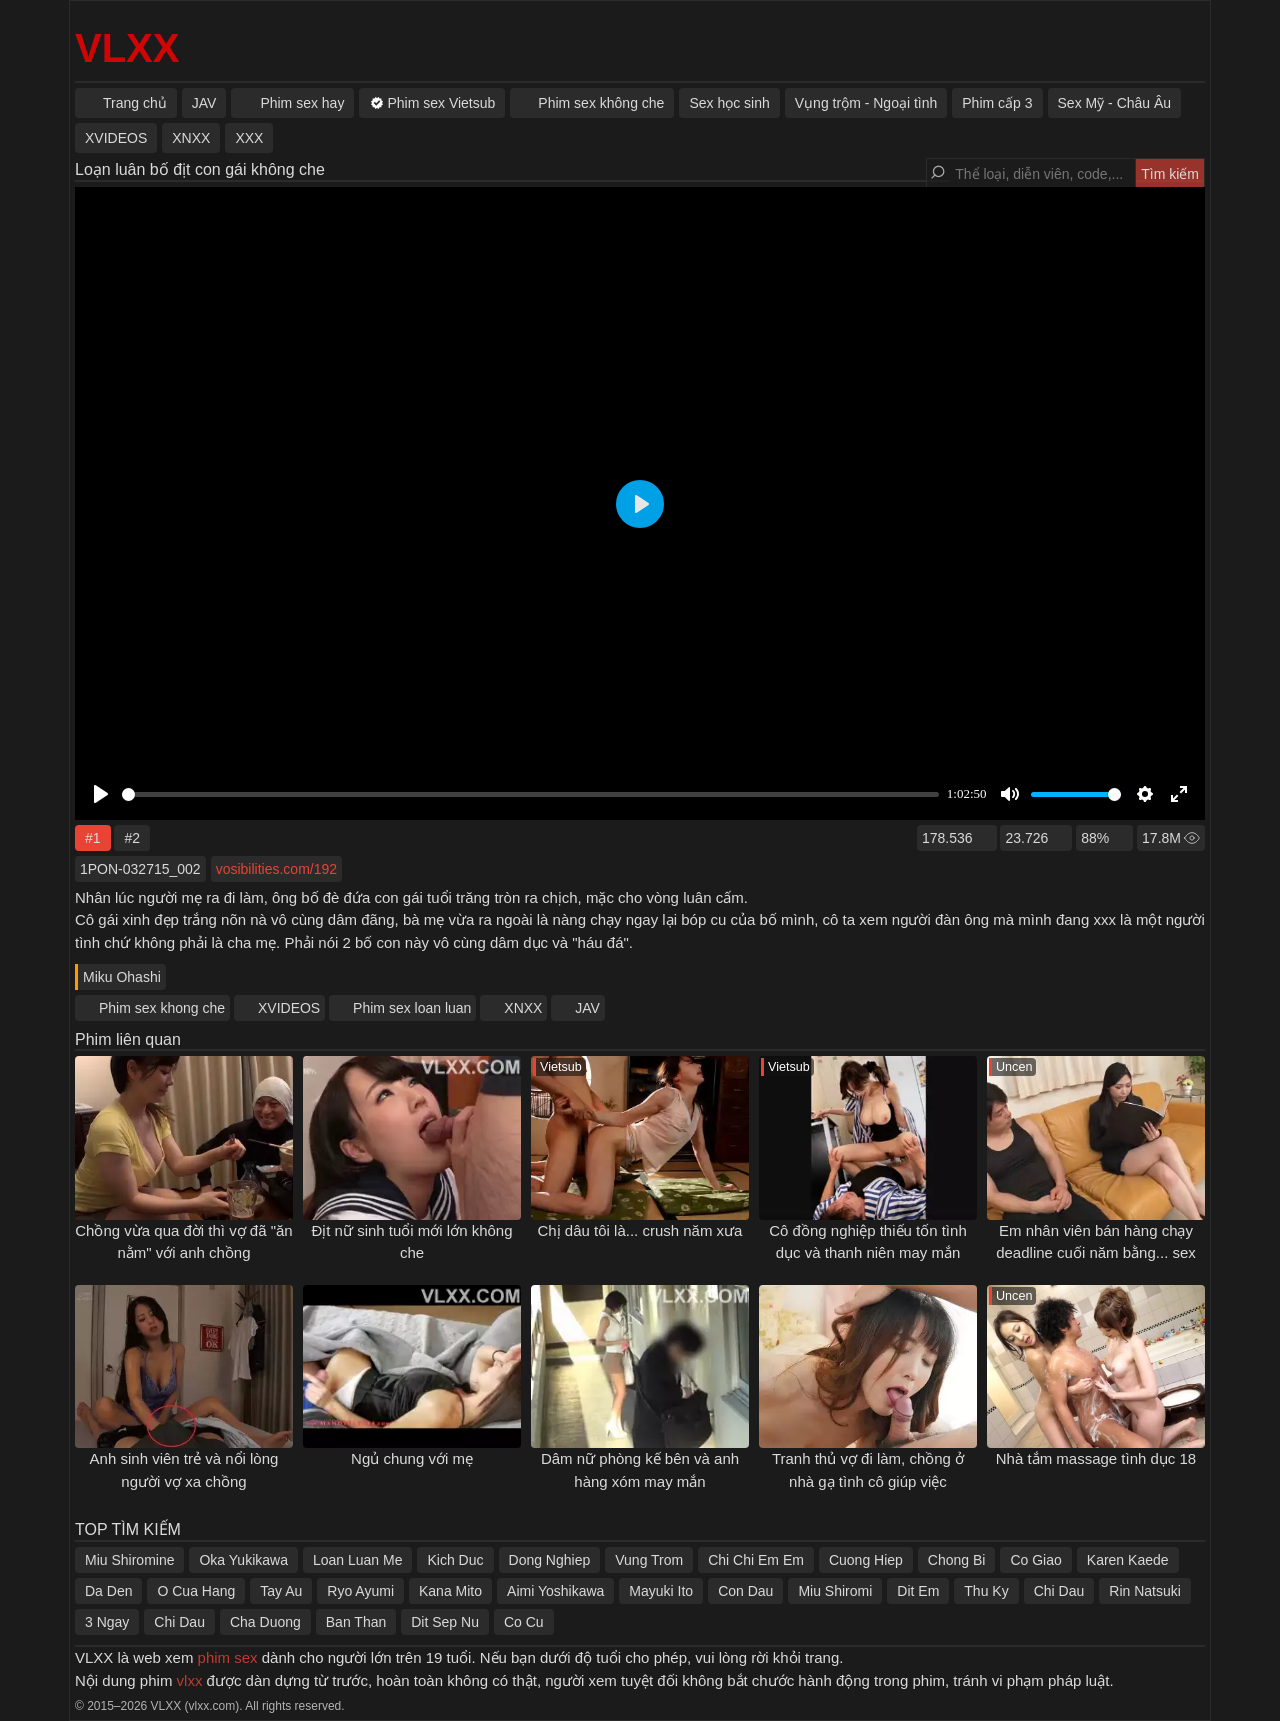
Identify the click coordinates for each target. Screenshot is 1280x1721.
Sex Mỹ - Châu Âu (1115, 103)
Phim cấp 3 (997, 103)
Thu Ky (986, 1591)
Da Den (108, 1591)
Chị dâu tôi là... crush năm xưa (640, 1230)
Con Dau (745, 1591)
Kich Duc (455, 1560)
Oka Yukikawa (243, 1560)
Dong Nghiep (550, 1560)
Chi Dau (1059, 1591)
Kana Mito (450, 1591)
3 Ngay (107, 1622)
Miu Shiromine (129, 1560)
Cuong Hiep (866, 1560)
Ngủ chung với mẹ (412, 1458)
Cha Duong (265, 1622)
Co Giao (1035, 1560)
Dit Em (918, 1591)
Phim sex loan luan (412, 1008)
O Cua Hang (196, 1591)
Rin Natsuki (1145, 1591)
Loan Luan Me (358, 1560)
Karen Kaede (1128, 1560)
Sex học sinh (729, 103)
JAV (587, 1008)
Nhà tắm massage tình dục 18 (1096, 1458)
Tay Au (281, 1591)
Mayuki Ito (661, 1591)
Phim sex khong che (162, 1008)
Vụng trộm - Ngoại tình (866, 103)
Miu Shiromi (835, 1591)
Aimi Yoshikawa (555, 1591)
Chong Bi (957, 1560)
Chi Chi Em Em (756, 1560)
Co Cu (524, 1622)
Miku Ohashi (122, 977)
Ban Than (356, 1622)
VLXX (127, 48)
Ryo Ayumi (360, 1591)
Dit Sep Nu (445, 1622)
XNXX (523, 1008)
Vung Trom (649, 1560)
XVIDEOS (289, 1008)
